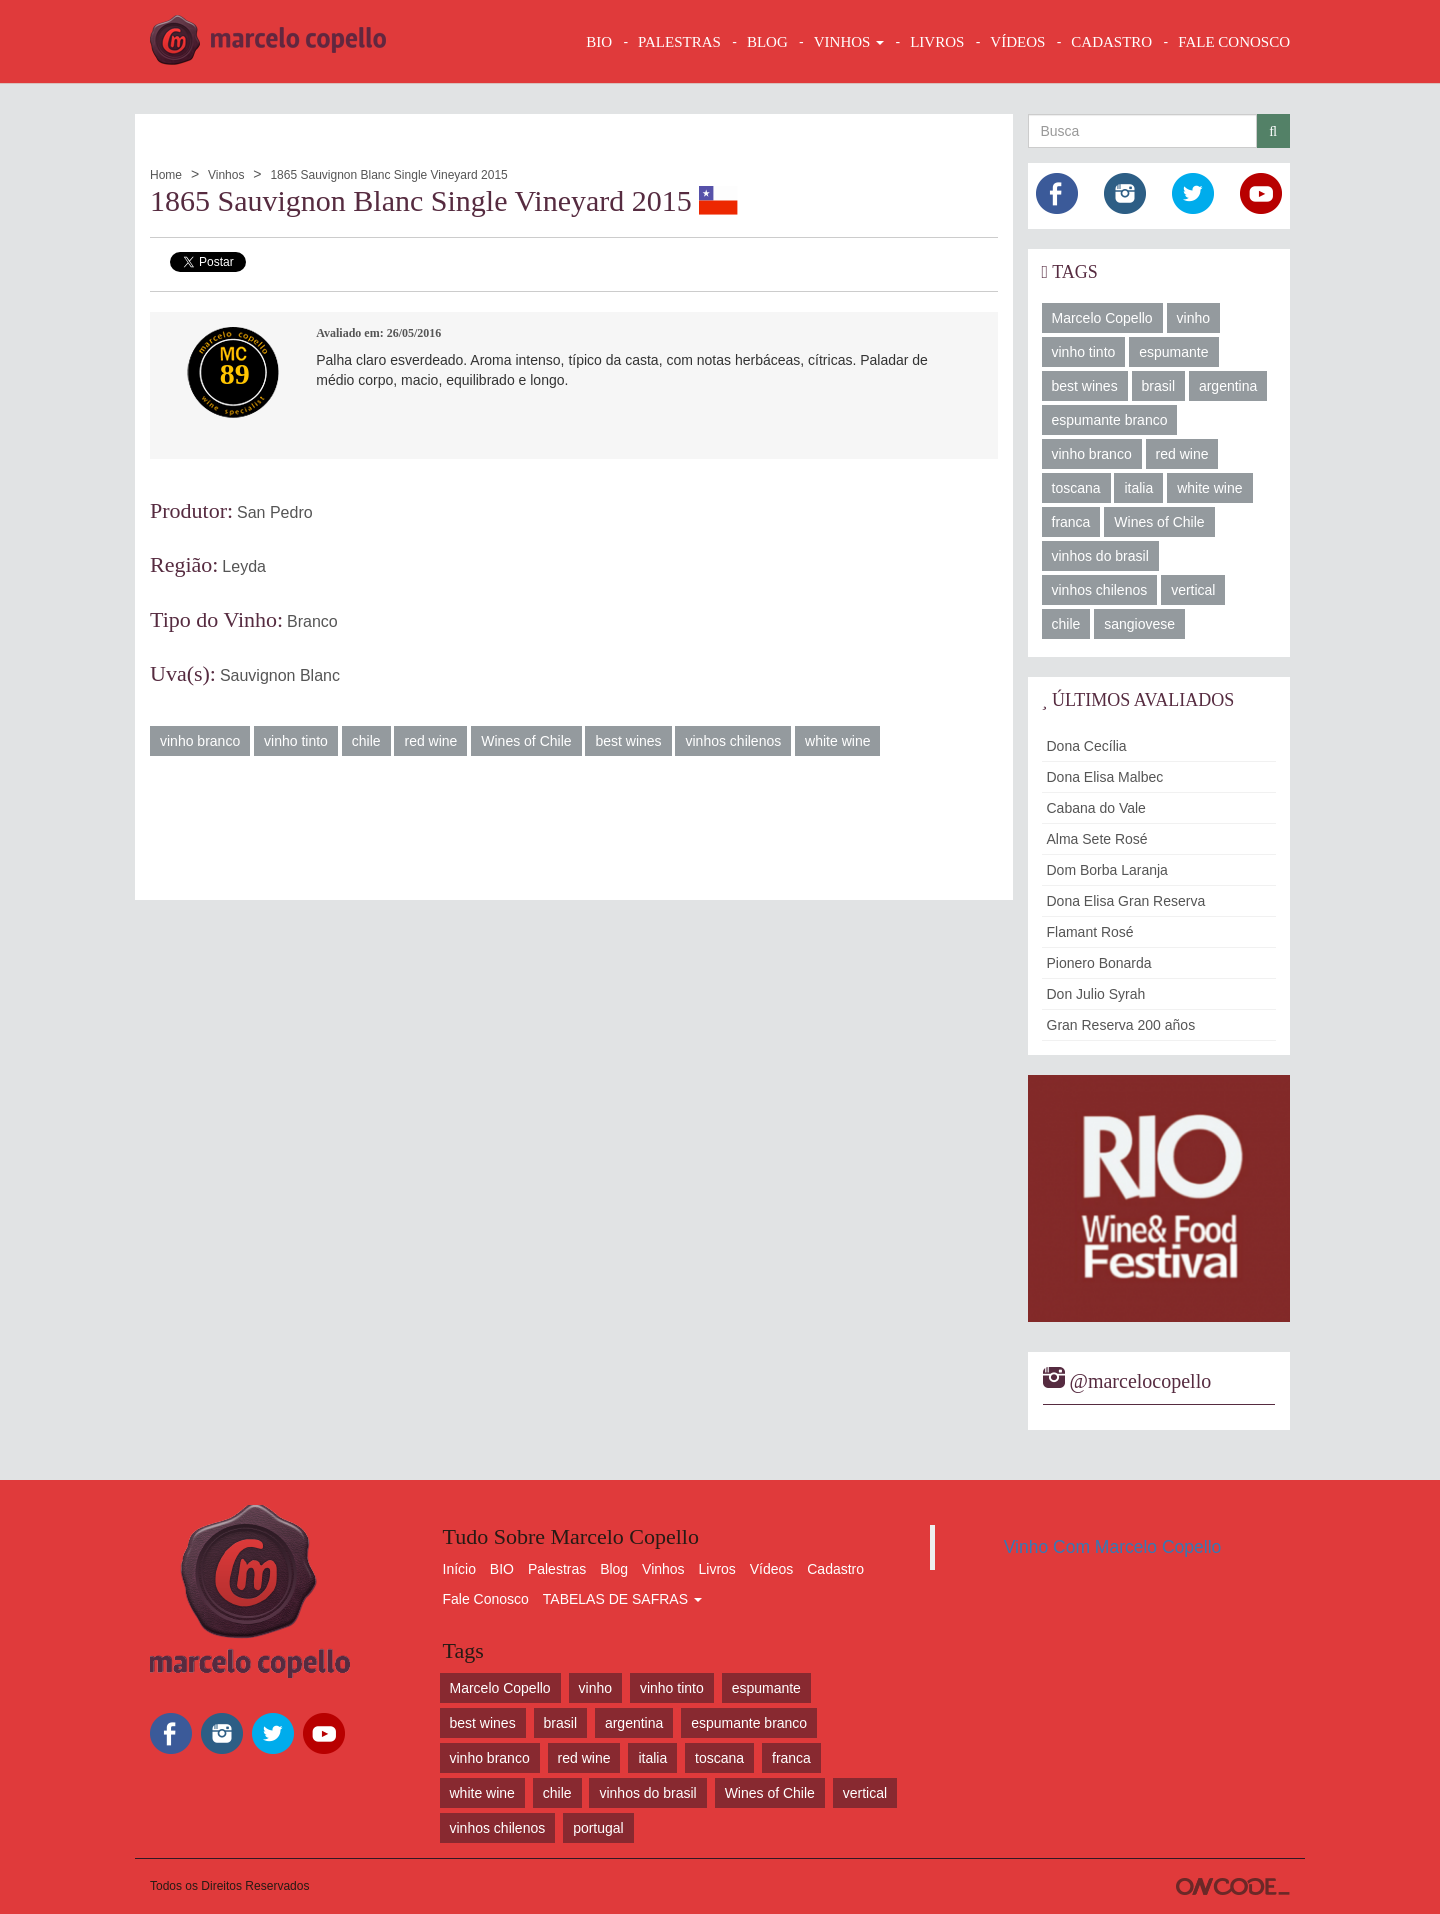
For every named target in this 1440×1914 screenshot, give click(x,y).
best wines (628, 741)
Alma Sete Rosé (1097, 839)
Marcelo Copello (1102, 318)
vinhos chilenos (733, 741)
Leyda (244, 566)
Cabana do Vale (1096, 808)
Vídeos (772, 1569)
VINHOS (849, 42)
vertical (1193, 590)
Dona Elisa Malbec (1105, 777)
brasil (1158, 386)
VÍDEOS (1017, 42)
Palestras (679, 42)
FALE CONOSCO (1234, 42)
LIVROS (937, 42)
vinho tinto (296, 741)
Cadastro (835, 1569)
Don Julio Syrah (1096, 994)
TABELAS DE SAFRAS (622, 1599)
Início (459, 1569)
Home (166, 175)
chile (366, 741)
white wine (837, 741)
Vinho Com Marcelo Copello (1113, 1547)
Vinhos (226, 175)
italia (1138, 488)
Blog (614, 1569)
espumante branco (1110, 420)
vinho (1193, 318)
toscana (1076, 488)
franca (1071, 522)
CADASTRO (1111, 42)
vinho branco (200, 741)
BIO (599, 42)
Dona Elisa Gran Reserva (1126, 901)
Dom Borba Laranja (1107, 870)
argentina (1228, 386)
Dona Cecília (1087, 746)
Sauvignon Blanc (280, 675)
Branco (312, 621)
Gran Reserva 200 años (1121, 1025)
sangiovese (1139, 624)
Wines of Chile (526, 741)
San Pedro (275, 512)
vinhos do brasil (1100, 556)
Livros (717, 1569)
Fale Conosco (486, 1599)
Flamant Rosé (1090, 932)
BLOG (767, 42)
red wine (430, 741)
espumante (1173, 352)
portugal (598, 1828)
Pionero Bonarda (1099, 963)
